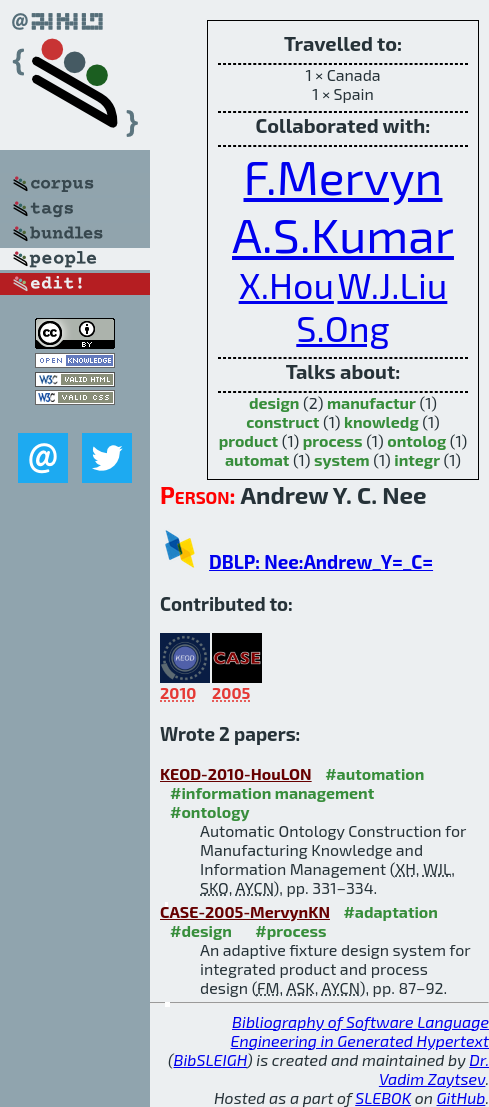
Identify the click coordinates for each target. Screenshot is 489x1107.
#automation (374, 773)
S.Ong (342, 327)
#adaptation (390, 911)
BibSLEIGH (210, 1059)
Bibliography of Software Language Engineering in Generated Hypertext (360, 1031)
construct (282, 421)
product (248, 440)
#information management (272, 792)
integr (417, 459)
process (333, 440)
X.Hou (286, 284)
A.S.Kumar (343, 234)
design (274, 402)
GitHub (461, 1097)
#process (290, 930)
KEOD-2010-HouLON (236, 773)
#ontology (210, 811)
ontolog (416, 440)
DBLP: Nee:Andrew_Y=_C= (321, 561)
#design (201, 930)
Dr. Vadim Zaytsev (434, 1069)
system (342, 459)
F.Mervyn (343, 176)
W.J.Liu (393, 284)
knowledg (381, 421)
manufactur (371, 402)
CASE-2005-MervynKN (245, 911)
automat (257, 459)
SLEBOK (383, 1097)
